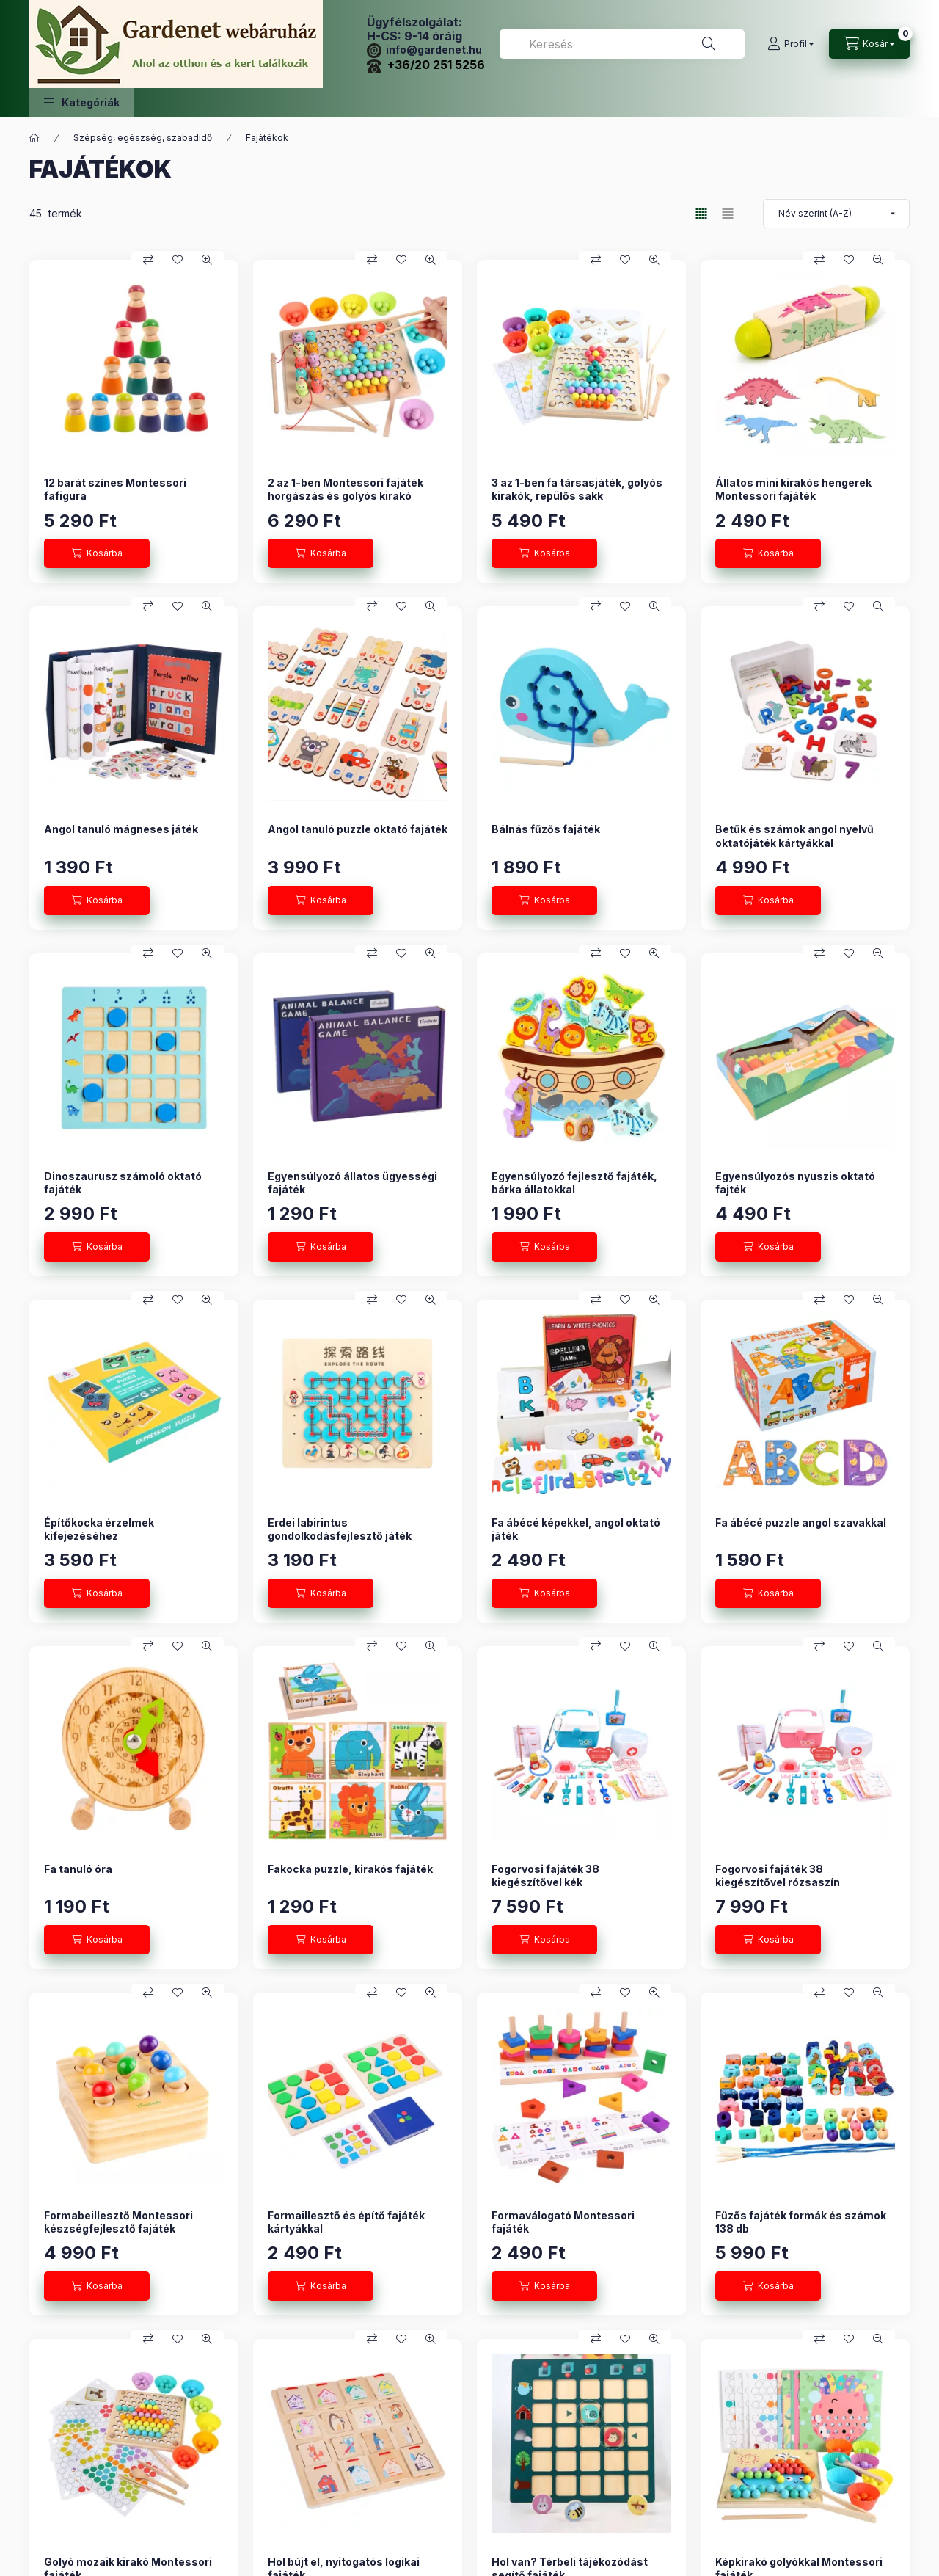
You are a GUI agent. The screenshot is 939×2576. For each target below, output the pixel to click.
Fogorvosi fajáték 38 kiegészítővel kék (545, 1875)
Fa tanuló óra (78, 1869)
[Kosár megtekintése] (869, 44)
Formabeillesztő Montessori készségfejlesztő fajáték (118, 2222)
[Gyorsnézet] (207, 260)
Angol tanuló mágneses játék (121, 829)
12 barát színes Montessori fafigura (115, 489)
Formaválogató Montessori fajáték (563, 2222)
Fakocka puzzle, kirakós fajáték (350, 1869)
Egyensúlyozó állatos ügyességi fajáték (352, 1183)
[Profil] (790, 44)
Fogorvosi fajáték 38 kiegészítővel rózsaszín (777, 1875)
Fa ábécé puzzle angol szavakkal (800, 1522)
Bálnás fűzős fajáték (546, 829)
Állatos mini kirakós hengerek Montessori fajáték (793, 489)
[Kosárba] (97, 553)
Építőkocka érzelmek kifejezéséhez (99, 1529)
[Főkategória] (34, 138)
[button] (81, 102)
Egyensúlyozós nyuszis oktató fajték (795, 1183)
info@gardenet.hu (424, 49)
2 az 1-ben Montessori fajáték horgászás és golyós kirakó (345, 489)
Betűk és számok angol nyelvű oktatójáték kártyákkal (794, 835)
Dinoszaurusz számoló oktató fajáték (123, 1183)
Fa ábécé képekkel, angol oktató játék (576, 1529)
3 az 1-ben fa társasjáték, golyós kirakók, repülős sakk (577, 489)
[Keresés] (708, 44)
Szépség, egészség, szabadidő (142, 137)
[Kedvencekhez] (177, 260)
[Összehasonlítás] (148, 260)
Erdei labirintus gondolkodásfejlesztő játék (340, 1529)
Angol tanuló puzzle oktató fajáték (357, 829)
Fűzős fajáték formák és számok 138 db (800, 2222)
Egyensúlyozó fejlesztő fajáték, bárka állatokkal (574, 1183)
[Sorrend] (836, 213)
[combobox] (622, 44)
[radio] (728, 213)
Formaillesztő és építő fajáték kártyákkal (346, 2222)
